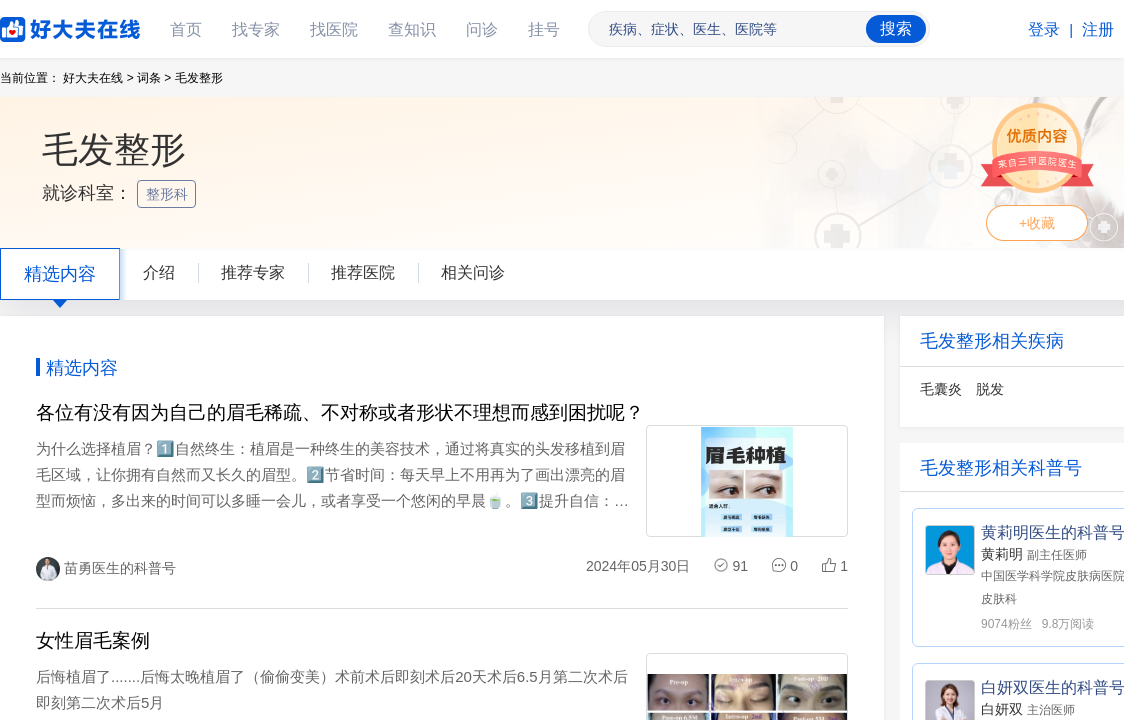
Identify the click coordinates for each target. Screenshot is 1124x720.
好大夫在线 (40, 25)
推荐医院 (363, 272)
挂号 (544, 29)
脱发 (990, 389)
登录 (1044, 29)
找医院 (334, 29)
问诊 (482, 29)
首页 (186, 29)
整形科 (169, 194)
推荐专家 (253, 272)
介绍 (159, 272)
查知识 (412, 29)
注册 (1098, 29)
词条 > (154, 78)
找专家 (256, 29)
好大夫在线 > (98, 78)
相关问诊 (473, 272)
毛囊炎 (941, 389)
